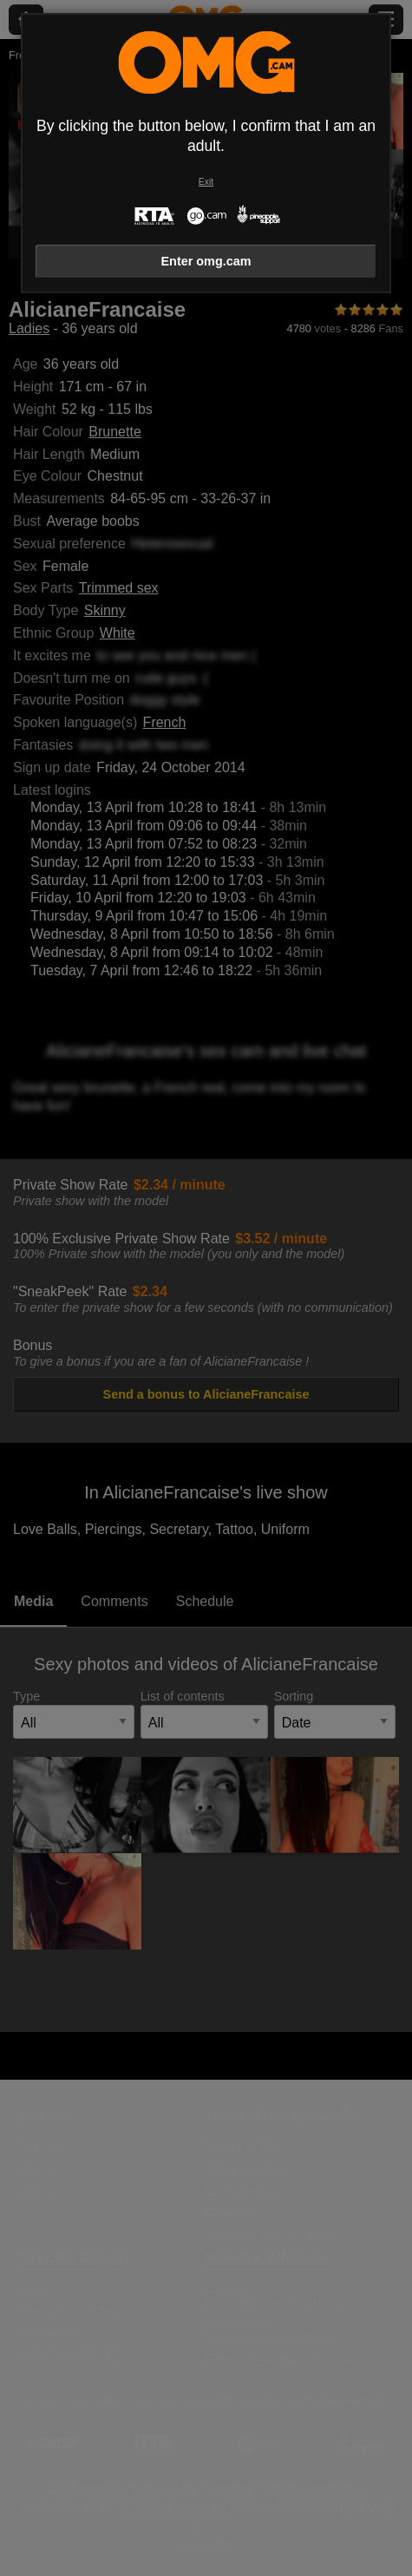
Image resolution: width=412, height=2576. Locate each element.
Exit (206, 182)
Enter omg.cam (206, 261)
